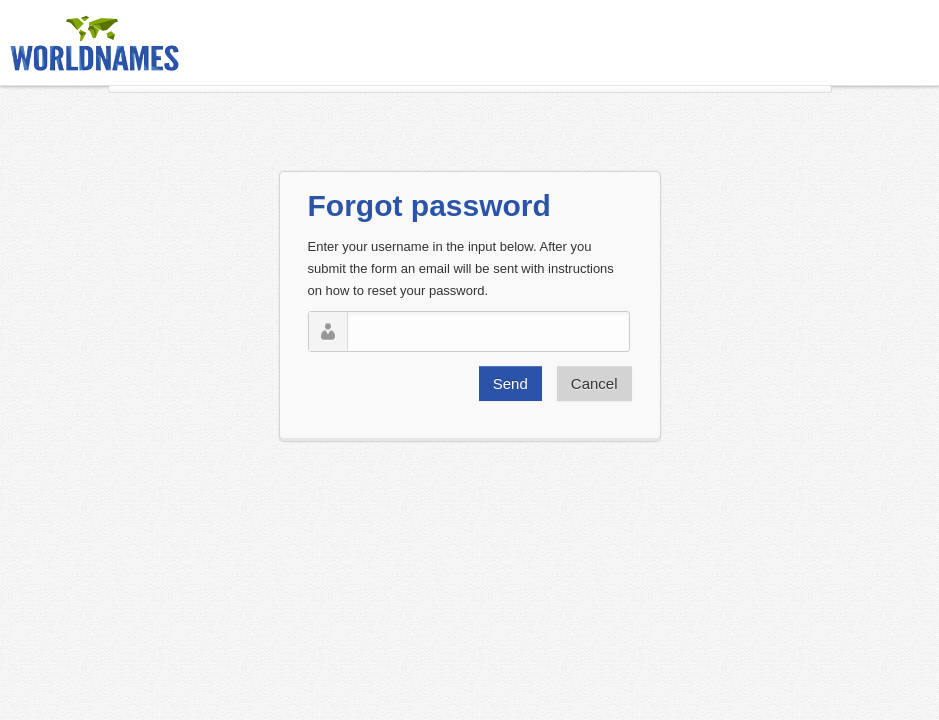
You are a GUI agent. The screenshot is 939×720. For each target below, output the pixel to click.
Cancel (594, 383)
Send (510, 383)
